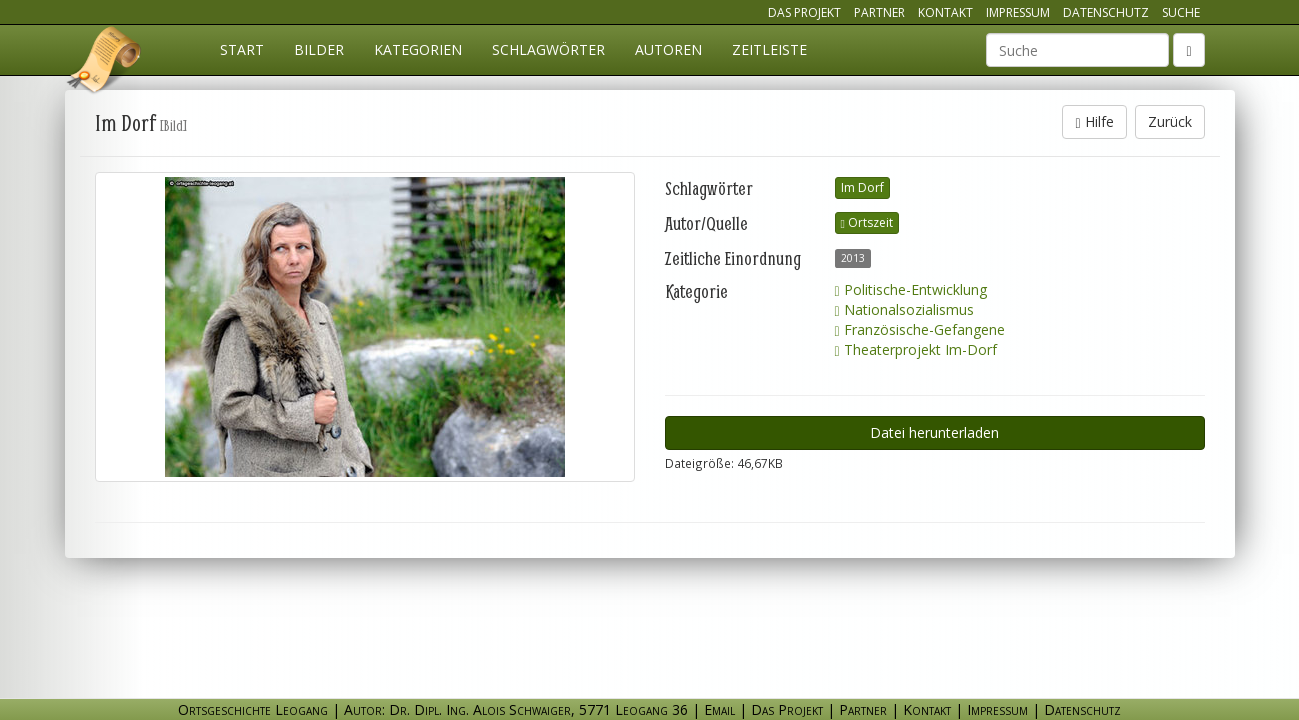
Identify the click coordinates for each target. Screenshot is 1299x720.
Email (719, 709)
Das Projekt (804, 12)
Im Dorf (862, 187)
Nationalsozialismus (904, 309)
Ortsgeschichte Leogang (105, 63)
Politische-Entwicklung (911, 289)
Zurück (1170, 121)
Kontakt (945, 12)
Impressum (1018, 12)
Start (242, 49)
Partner (879, 12)
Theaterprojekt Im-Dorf (916, 349)
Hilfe (1094, 121)
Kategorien (418, 49)
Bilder (319, 49)
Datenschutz (1106, 12)
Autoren (668, 49)
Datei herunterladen (934, 432)
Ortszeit (867, 222)
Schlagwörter (548, 49)
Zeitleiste (769, 49)
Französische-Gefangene (920, 329)
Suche (1181, 12)
